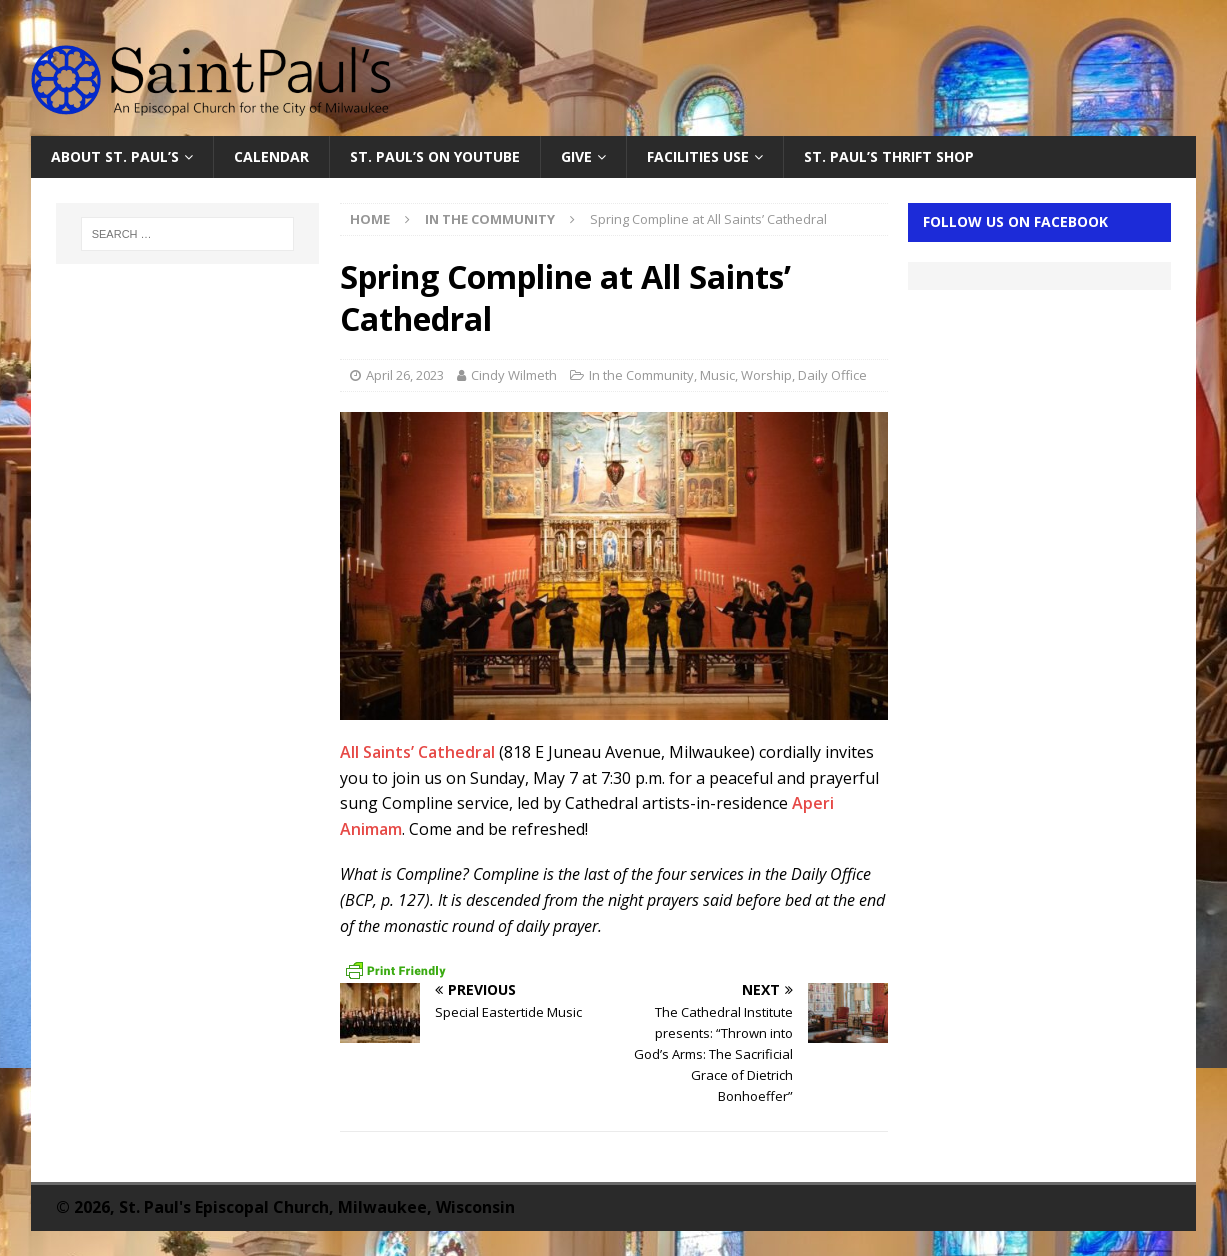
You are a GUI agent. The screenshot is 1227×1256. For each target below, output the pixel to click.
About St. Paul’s (115, 156)
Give (576, 156)
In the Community (641, 375)
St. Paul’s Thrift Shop (889, 156)
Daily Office (832, 375)
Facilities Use (698, 156)
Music (717, 375)
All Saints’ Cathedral (417, 752)
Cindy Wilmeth (514, 375)
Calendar (271, 156)
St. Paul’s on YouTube (435, 156)
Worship (766, 375)
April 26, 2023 (405, 375)
